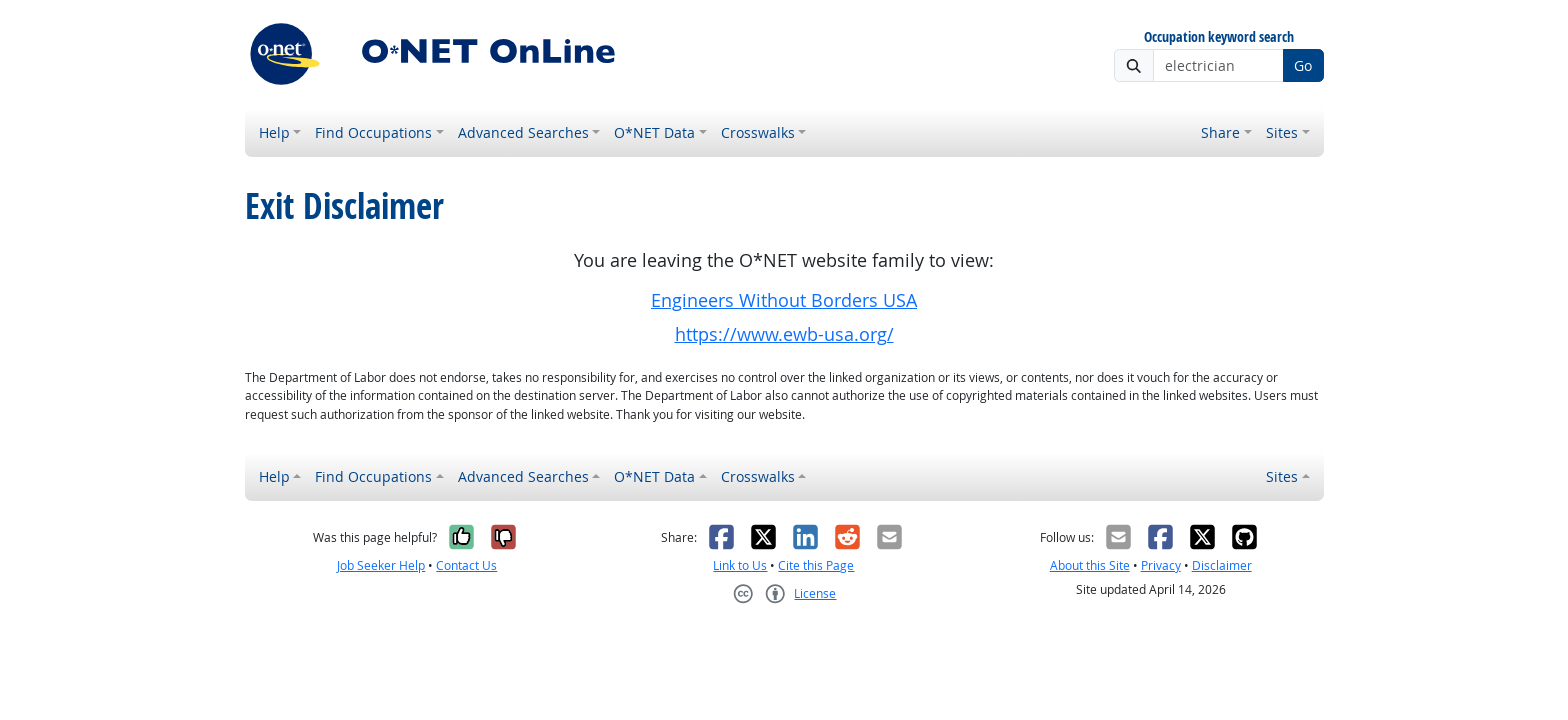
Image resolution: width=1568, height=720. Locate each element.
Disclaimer (1222, 565)
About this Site (1090, 565)
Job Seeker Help (381, 565)
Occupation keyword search (1219, 37)
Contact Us (466, 565)
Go (1303, 65)
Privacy (1161, 565)
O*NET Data (654, 132)
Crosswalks (758, 132)
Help (274, 132)
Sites (1282, 132)
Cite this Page (816, 565)
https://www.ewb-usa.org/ (784, 334)
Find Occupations (373, 132)
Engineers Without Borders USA (784, 300)
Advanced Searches (523, 132)
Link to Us (740, 565)
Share (1220, 132)
